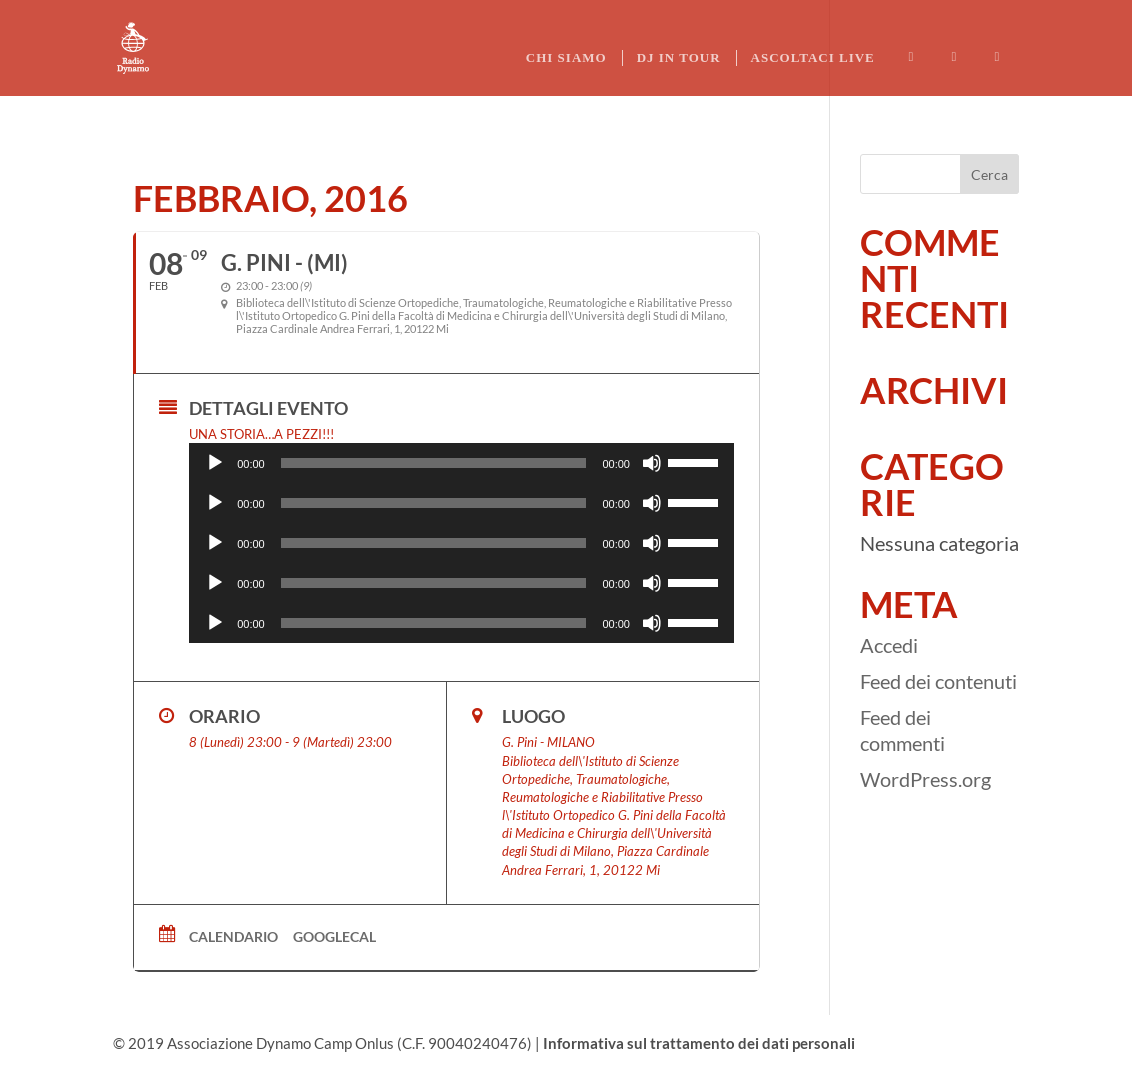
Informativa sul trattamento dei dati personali (699, 1043)
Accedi (889, 645)
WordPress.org (925, 779)
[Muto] (652, 463)
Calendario (233, 936)
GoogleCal (334, 936)
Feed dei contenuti (938, 681)
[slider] (434, 463)
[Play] (215, 463)
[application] (461, 463)
